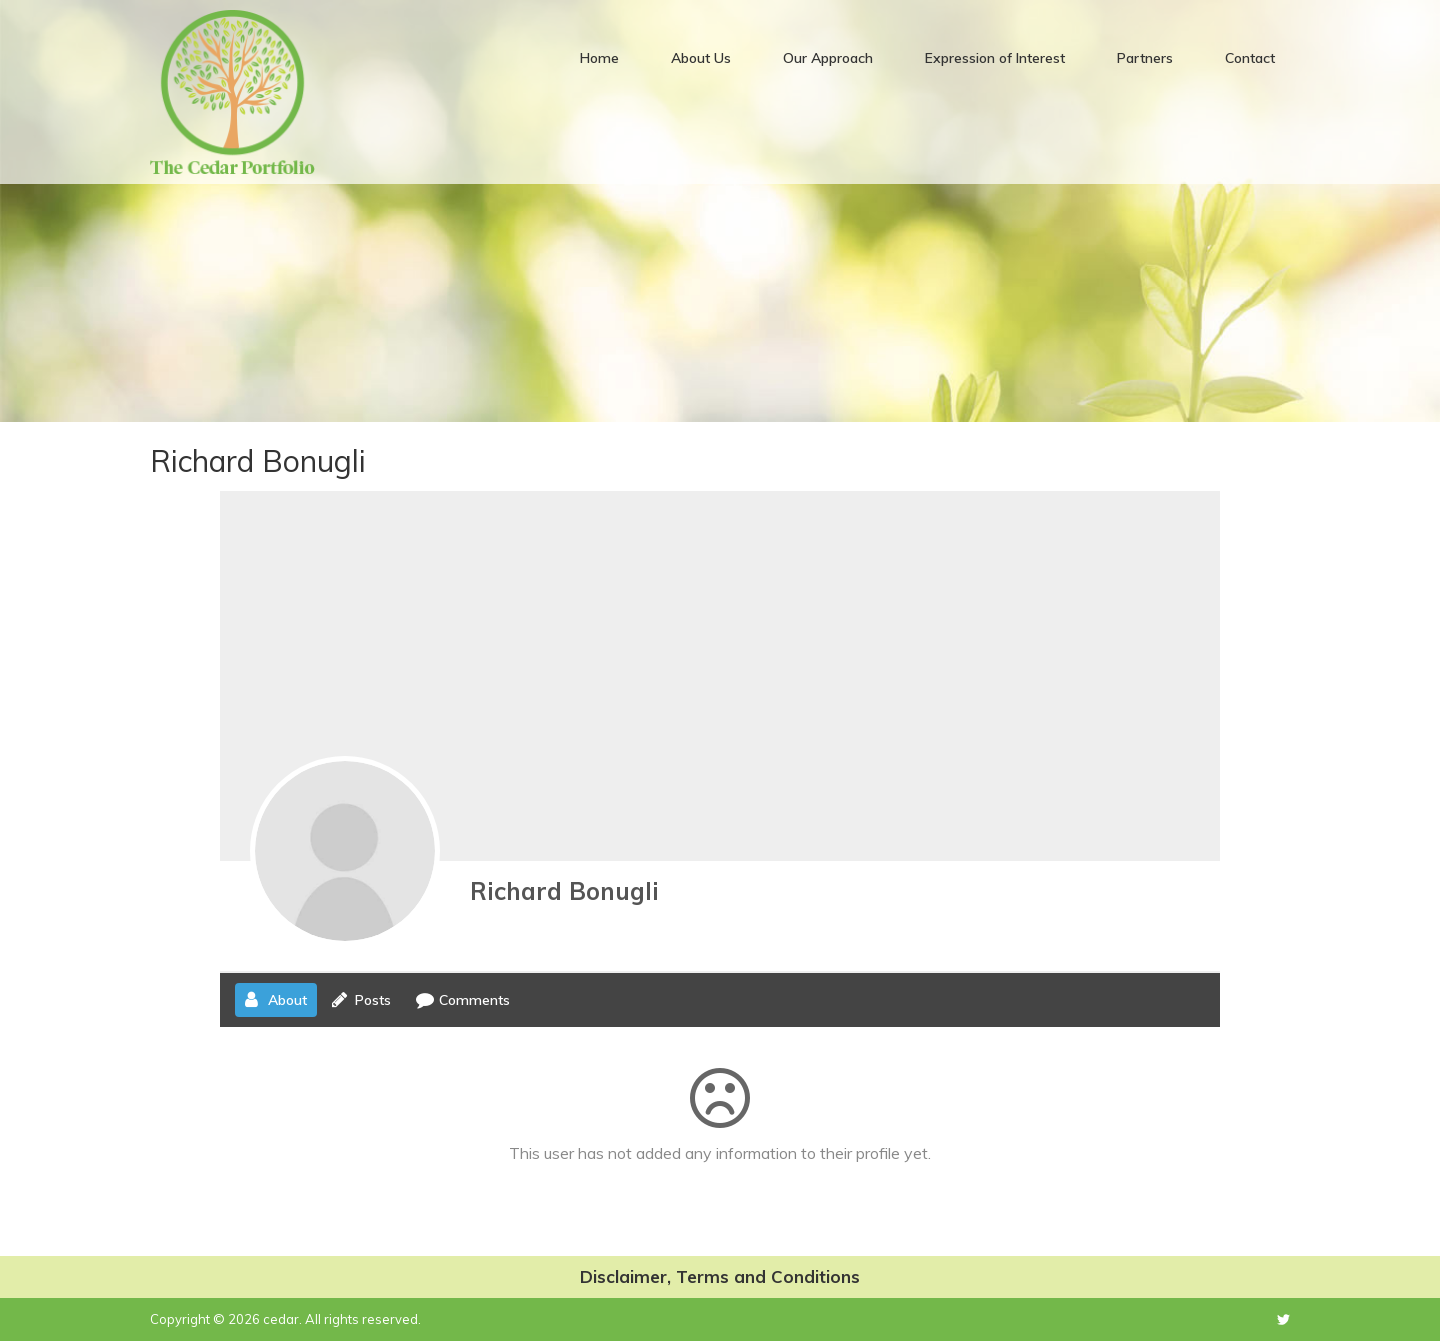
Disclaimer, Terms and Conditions (720, 1276)
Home (599, 58)
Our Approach (828, 58)
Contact (1250, 58)
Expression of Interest (995, 58)
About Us (701, 58)
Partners (1145, 58)
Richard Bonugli (564, 891)
